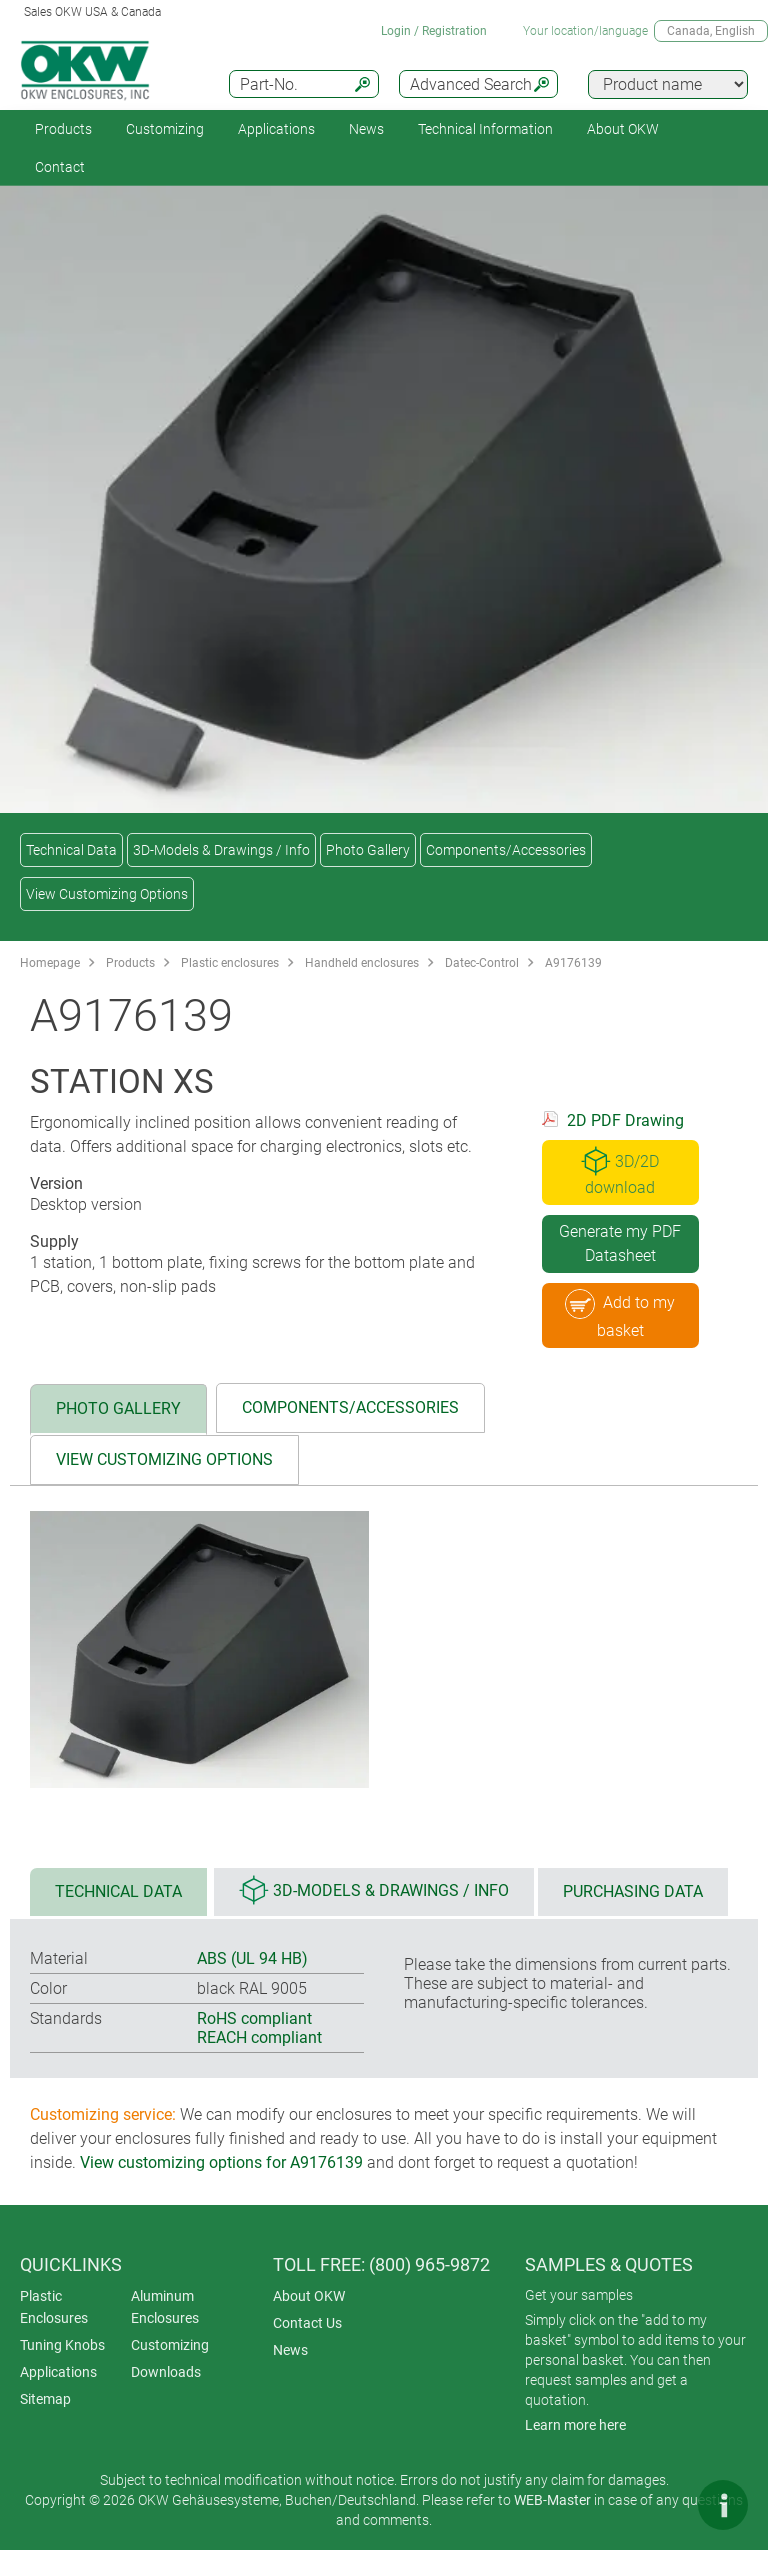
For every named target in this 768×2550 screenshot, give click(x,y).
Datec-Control (482, 963)
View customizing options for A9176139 (221, 2162)
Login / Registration (434, 31)
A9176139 (573, 963)
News (366, 129)
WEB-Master (552, 2500)
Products (63, 129)
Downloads (166, 2372)
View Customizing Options (107, 894)
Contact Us (307, 2323)
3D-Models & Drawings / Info (221, 850)
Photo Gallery (368, 850)
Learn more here (575, 2425)
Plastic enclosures (230, 963)
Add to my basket (620, 1314)
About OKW (309, 2296)
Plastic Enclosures (54, 2307)
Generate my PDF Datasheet (620, 1243)
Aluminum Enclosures (165, 2307)
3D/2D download (620, 1171)
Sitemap (45, 2399)
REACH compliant (259, 2037)
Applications (276, 129)
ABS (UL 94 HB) (252, 1958)
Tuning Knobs (62, 2345)
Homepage (50, 963)
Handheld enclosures (362, 963)
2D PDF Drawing (625, 1120)
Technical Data (71, 850)
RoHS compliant (254, 2018)
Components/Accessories (506, 850)
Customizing (165, 129)
